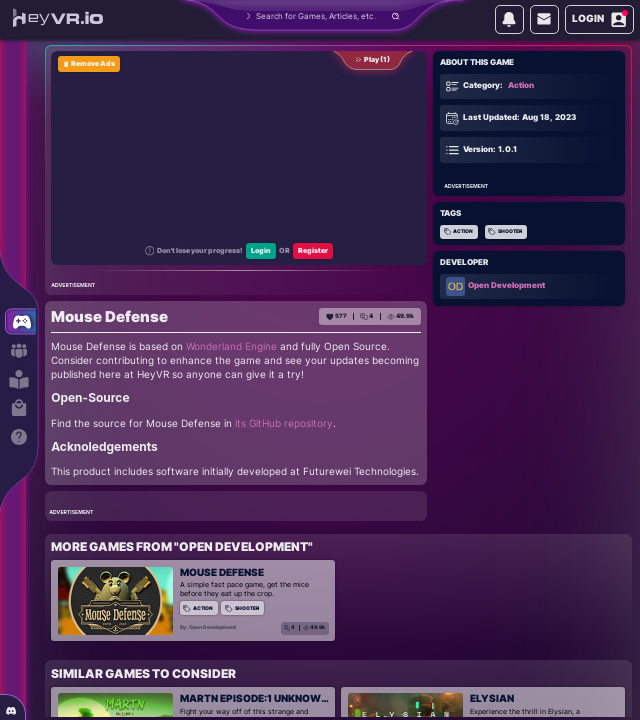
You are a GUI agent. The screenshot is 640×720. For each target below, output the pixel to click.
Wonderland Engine (231, 346)
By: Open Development (208, 627)
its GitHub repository (284, 423)
